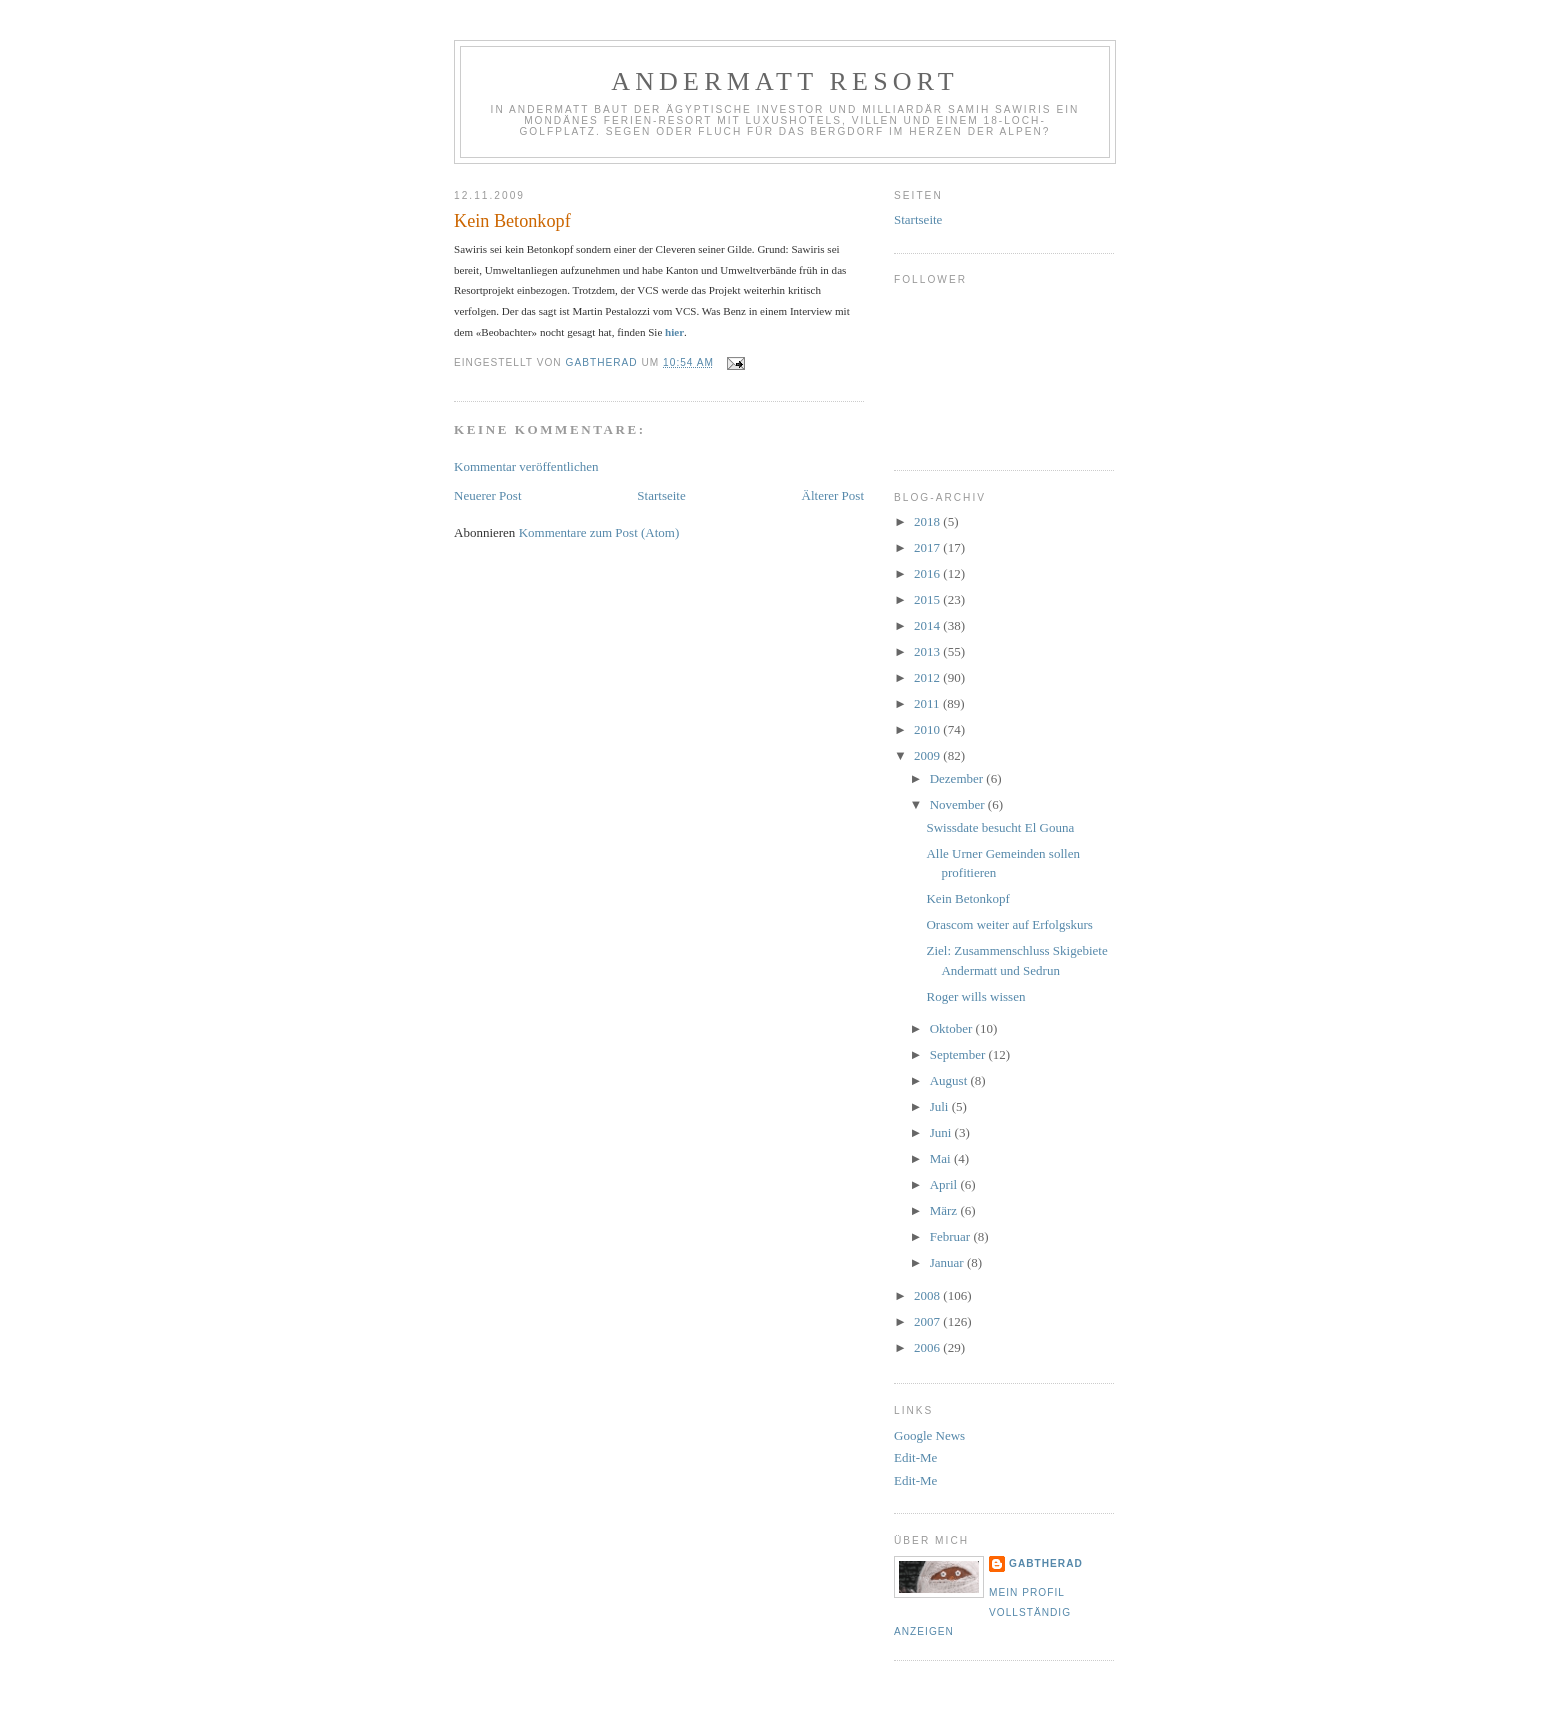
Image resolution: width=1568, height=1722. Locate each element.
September (959, 1054)
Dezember (958, 778)
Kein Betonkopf (967, 898)
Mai (942, 1158)
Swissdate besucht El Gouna (1000, 827)
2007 (928, 1321)
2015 (928, 599)
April (945, 1184)
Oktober (953, 1028)
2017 (928, 547)
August (950, 1080)
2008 (928, 1295)
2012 (928, 677)
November (959, 804)
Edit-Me (915, 1457)
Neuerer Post (488, 495)
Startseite (661, 495)
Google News (929, 1435)
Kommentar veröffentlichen (526, 466)
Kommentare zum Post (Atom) (599, 532)
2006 (928, 1347)
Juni (942, 1132)
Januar (948, 1262)
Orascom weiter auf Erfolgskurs (1009, 924)
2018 (928, 521)
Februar (952, 1236)
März (945, 1210)
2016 (928, 573)
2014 (928, 625)
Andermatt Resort (785, 81)
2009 (928, 755)
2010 (928, 729)
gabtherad (1046, 1563)
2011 (928, 703)
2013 (928, 651)
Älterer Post (833, 495)
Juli (941, 1106)
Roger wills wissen (975, 996)
